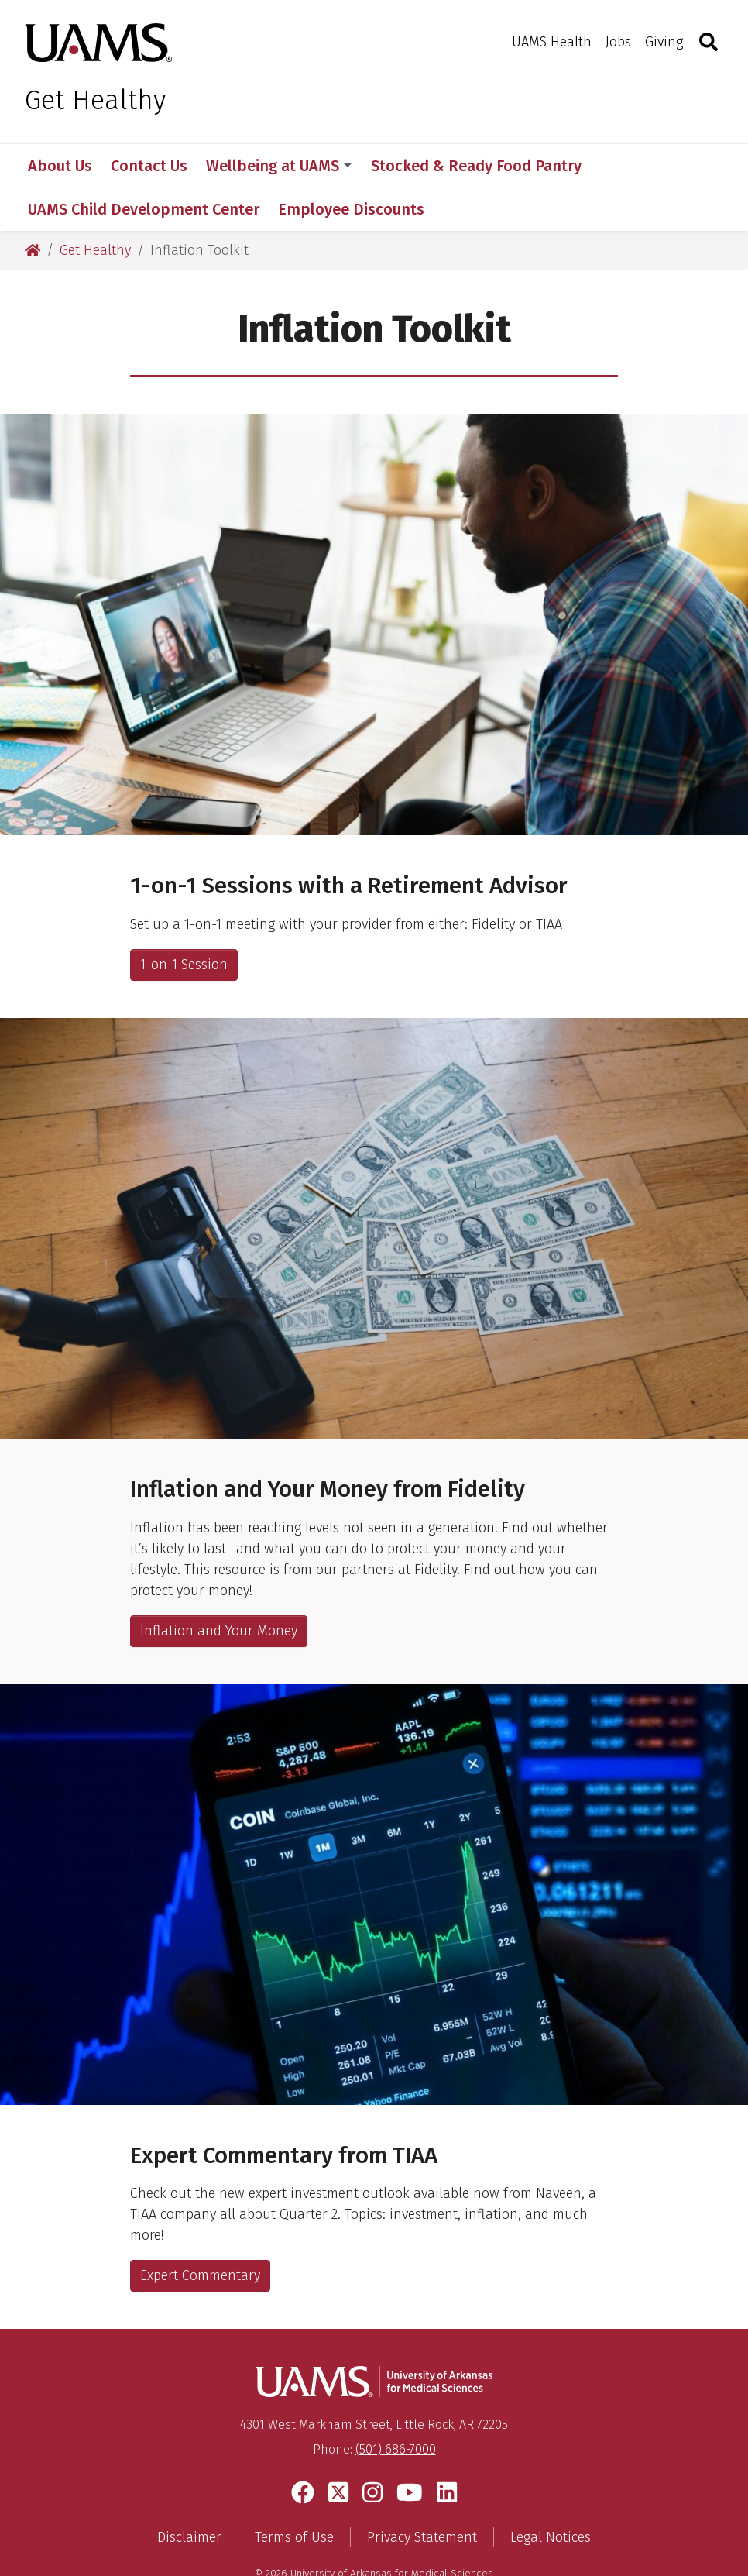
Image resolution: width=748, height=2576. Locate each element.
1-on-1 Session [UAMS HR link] (184, 921)
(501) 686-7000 (395, 2406)
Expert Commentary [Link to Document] (200, 2232)
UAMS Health (552, 41)
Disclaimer (189, 2494)
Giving (664, 41)
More (626, 165)
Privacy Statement (422, 2494)
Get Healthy (95, 100)
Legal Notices (550, 2494)
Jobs (618, 41)
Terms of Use (294, 2494)
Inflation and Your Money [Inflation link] (218, 1587)
